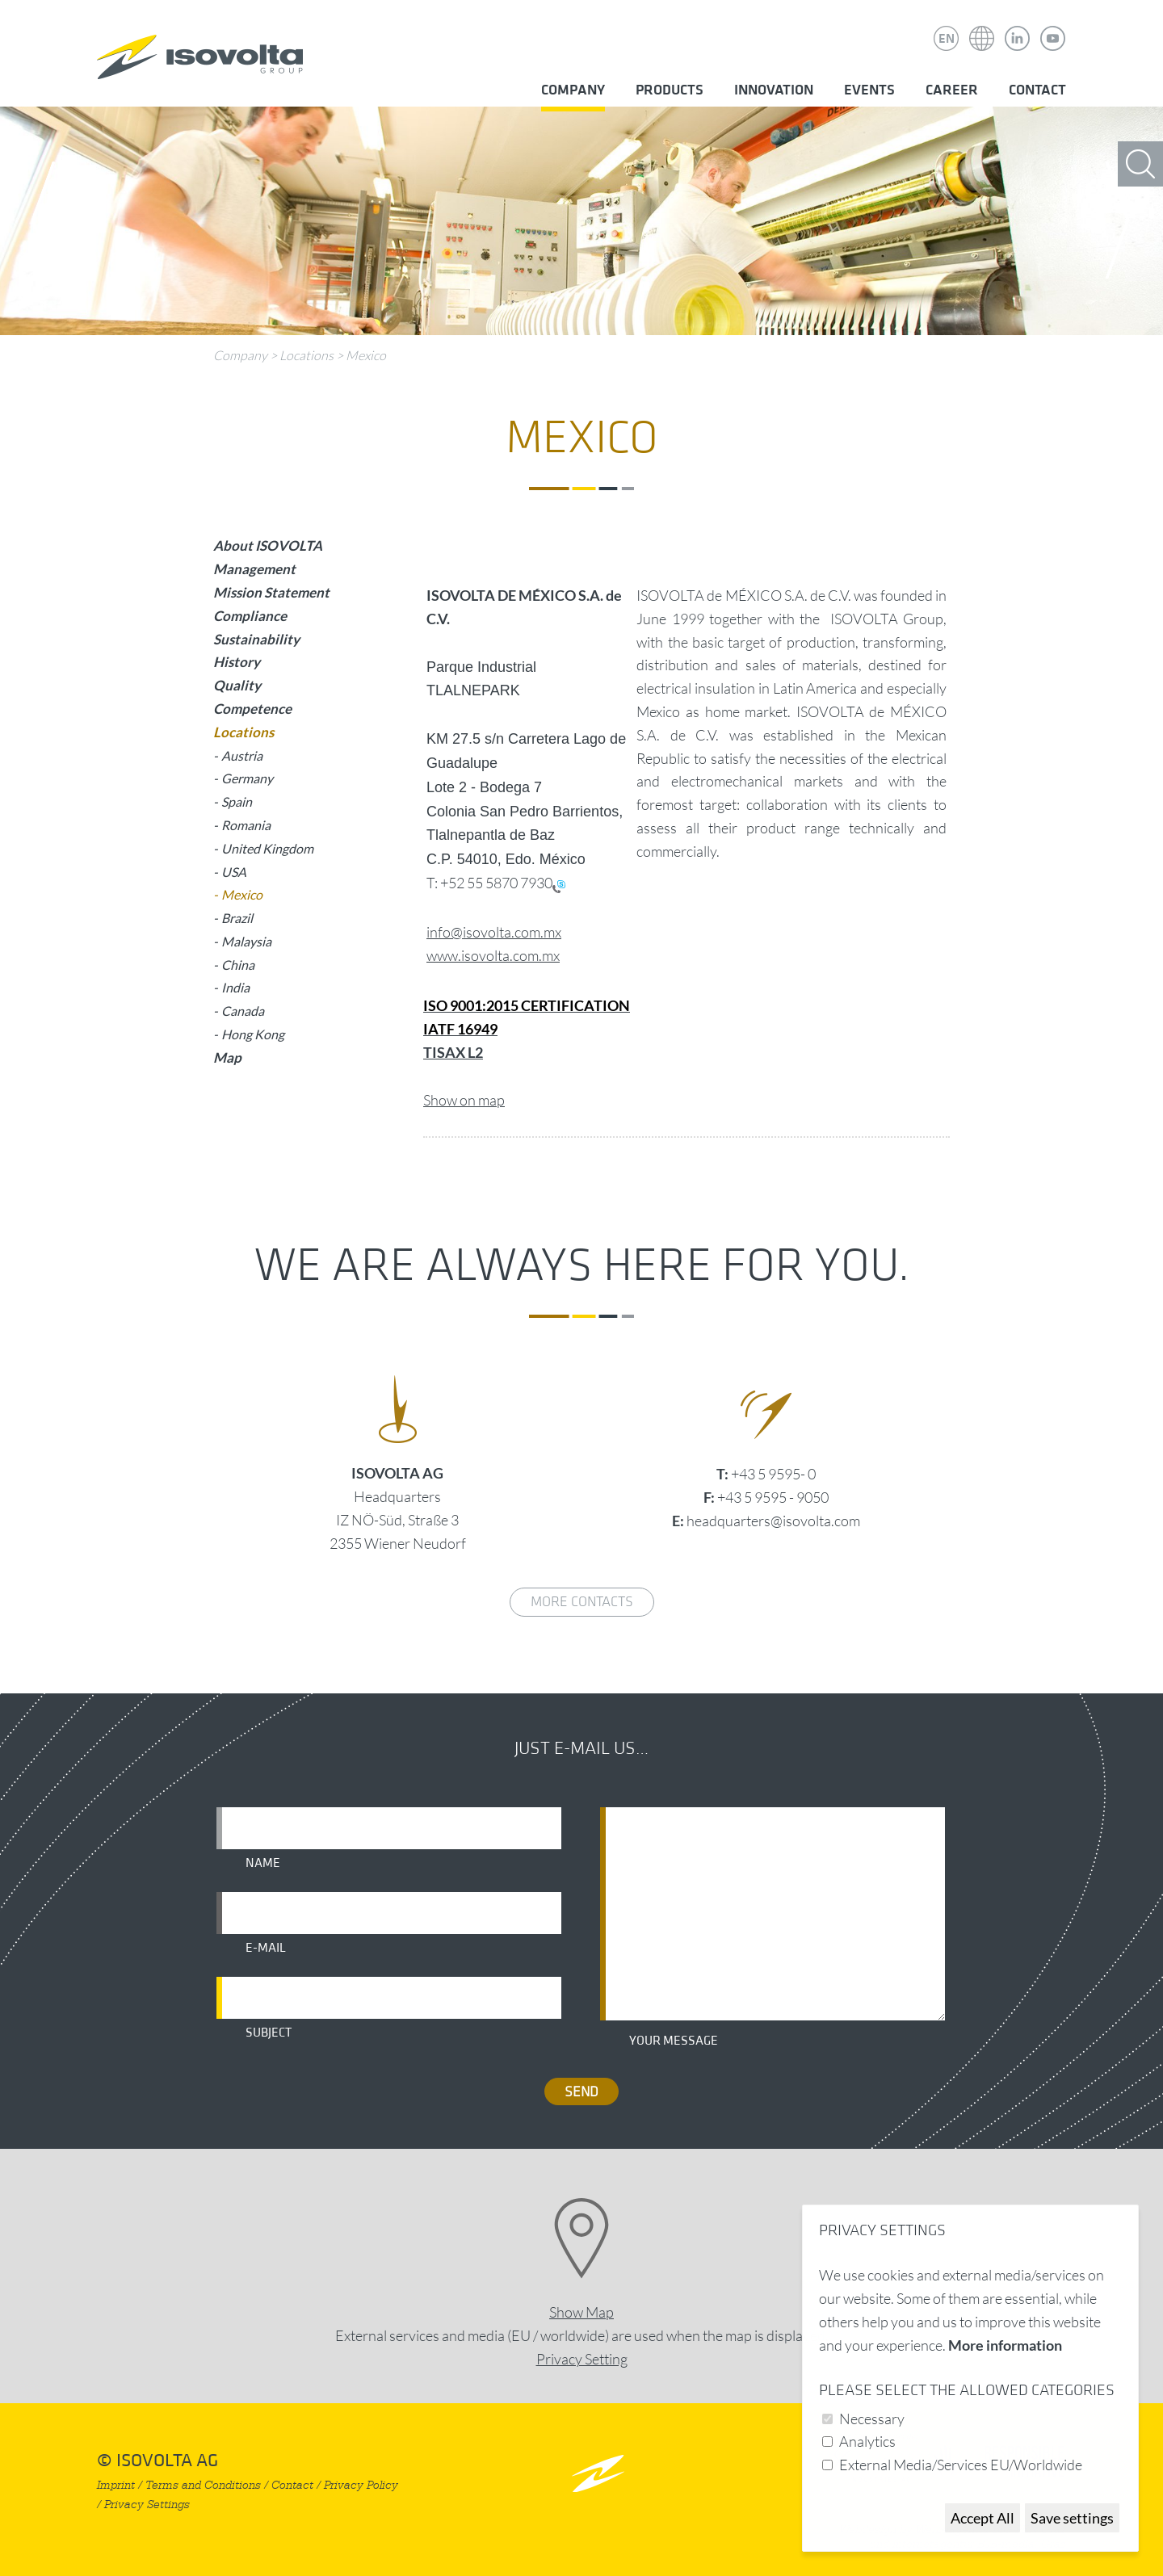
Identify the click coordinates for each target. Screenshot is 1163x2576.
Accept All (982, 2518)
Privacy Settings (147, 2504)
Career (952, 90)
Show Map (581, 2312)
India (235, 987)
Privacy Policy (361, 2485)
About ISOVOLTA (267, 545)
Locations (306, 355)
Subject (269, 2032)
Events (869, 90)
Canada (242, 1010)
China (237, 964)
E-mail (266, 1948)
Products (669, 90)
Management (254, 568)
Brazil (237, 917)
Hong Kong (252, 1034)
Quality (237, 685)
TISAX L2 (453, 1052)
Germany (247, 778)
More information (1005, 2345)
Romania (246, 825)
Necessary (872, 2418)
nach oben (598, 2473)
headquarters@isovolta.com (773, 1520)
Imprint (116, 2485)
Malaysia (246, 941)
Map (227, 1057)
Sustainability (256, 639)
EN (946, 39)
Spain (236, 801)
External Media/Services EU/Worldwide (960, 2464)
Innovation (773, 90)
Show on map (464, 1100)
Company (573, 90)
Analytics (867, 2441)
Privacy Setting (582, 2359)
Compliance (250, 615)
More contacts (582, 1601)
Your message (673, 2041)
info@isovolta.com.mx (493, 932)
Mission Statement (271, 592)
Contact (1037, 90)
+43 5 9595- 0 (773, 1474)
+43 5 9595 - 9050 (773, 1497)
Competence (252, 708)
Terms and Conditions (203, 2485)
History (236, 661)
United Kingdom (267, 848)
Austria (241, 755)
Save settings (1072, 2518)
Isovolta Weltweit (982, 26)
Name (263, 1863)
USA (233, 871)
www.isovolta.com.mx (493, 955)
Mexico (366, 355)
